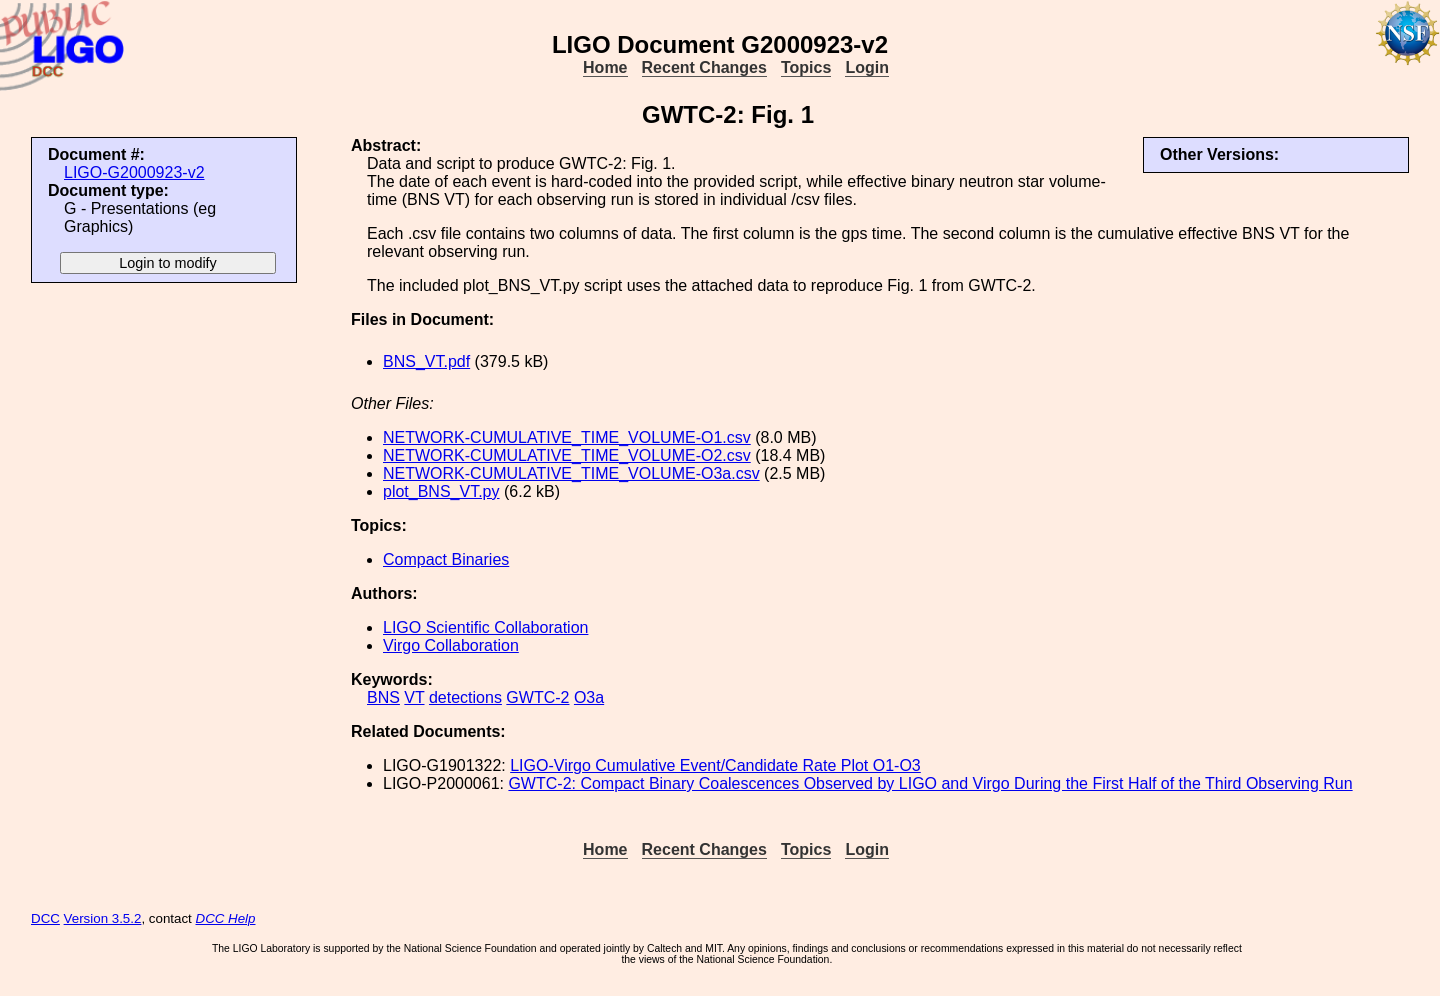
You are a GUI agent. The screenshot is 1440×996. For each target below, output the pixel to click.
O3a (589, 697)
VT (414, 697)
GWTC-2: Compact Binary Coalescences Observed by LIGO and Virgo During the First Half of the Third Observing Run (930, 783)
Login (867, 67)
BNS (383, 697)
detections (465, 697)
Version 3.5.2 (103, 918)
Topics (806, 67)
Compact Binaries (446, 559)
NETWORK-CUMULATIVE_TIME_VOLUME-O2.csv (567, 455)
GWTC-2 (537, 697)
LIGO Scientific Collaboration (485, 627)
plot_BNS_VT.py (441, 491)
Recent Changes (704, 67)
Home (605, 67)
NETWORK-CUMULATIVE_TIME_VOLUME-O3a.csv (571, 473)
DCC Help (226, 918)
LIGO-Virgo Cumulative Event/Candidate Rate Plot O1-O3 (715, 765)
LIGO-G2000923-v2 (134, 172)
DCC (45, 918)
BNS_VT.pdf (426, 361)
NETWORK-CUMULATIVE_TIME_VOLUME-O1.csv (567, 437)
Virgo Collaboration (451, 645)
